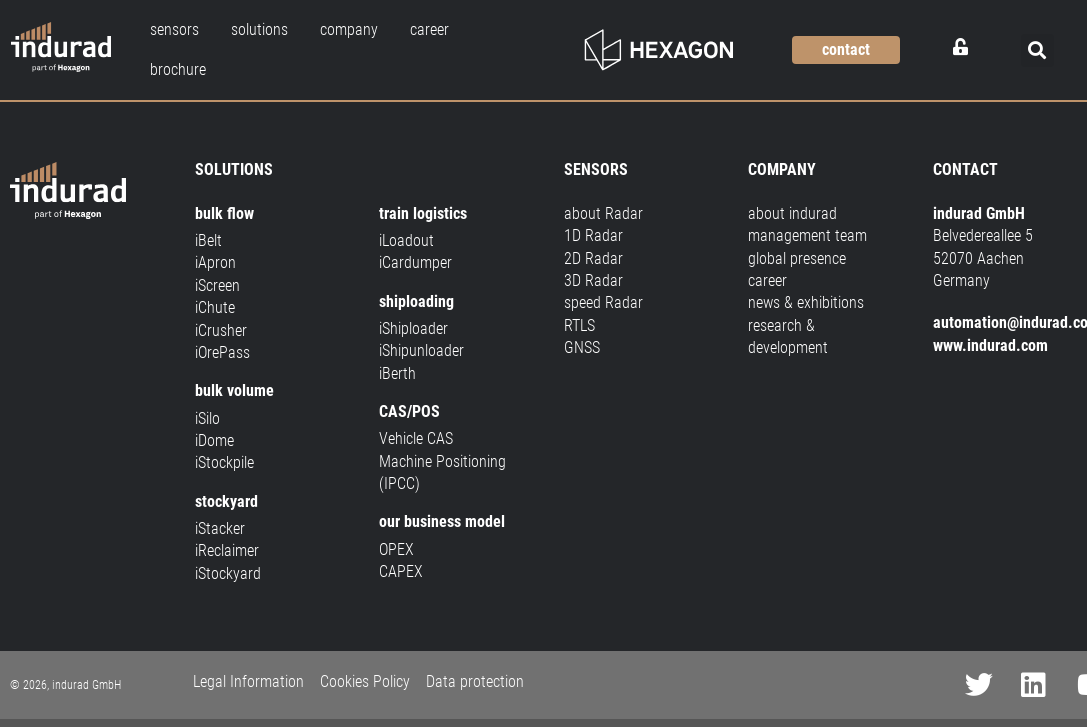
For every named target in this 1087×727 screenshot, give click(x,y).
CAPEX (401, 571)
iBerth (397, 373)
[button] (1037, 50)
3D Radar (593, 280)
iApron (215, 262)
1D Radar (593, 235)
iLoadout (406, 240)
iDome (214, 440)
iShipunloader (421, 350)
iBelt (208, 240)
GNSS (582, 347)
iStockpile (224, 462)
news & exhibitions (806, 302)
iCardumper (415, 262)
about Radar (603, 213)
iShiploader (413, 328)
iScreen (217, 285)
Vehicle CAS (416, 438)
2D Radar (593, 258)
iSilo (207, 418)
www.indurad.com (990, 345)
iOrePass (222, 352)
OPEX (396, 549)
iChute (215, 307)
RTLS (579, 325)
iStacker (220, 528)
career (767, 280)
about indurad (792, 213)
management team (807, 235)
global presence (797, 258)
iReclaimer (227, 550)
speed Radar (603, 302)
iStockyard (228, 573)
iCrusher (221, 330)
